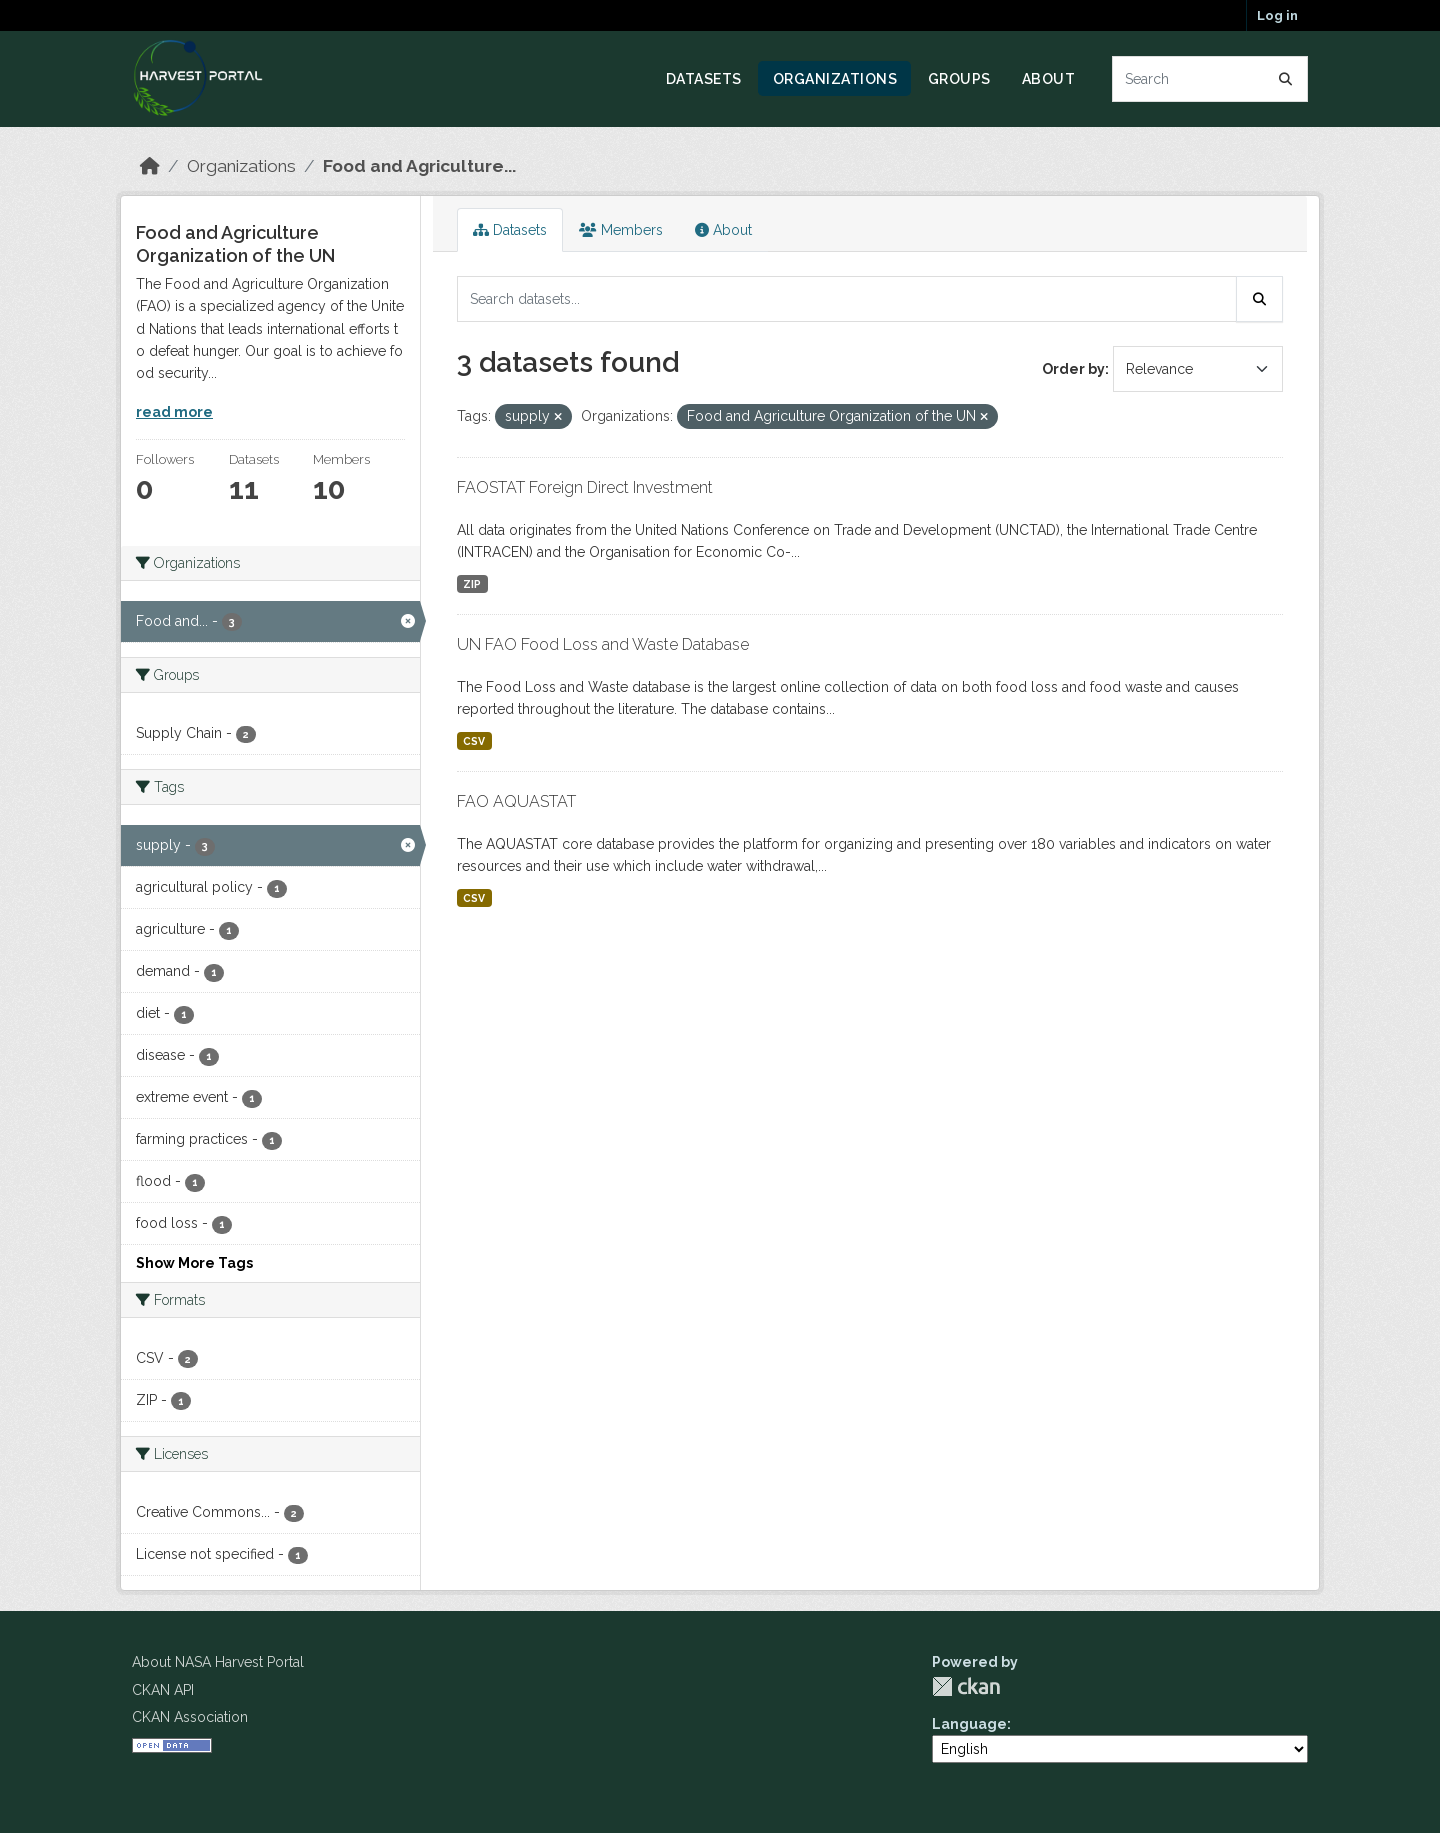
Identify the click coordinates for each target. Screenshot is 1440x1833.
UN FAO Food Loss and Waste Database (603, 644)
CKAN (966, 1686)
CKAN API (163, 1690)
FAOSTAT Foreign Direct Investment (585, 487)
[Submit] (1286, 79)
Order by (1073, 369)
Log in (1277, 15)
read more (174, 412)
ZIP (472, 584)
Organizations (835, 79)
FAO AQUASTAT (516, 801)
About (1049, 79)
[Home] (150, 166)
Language (969, 1724)
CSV (474, 741)
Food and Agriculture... (419, 166)
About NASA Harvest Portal (218, 1662)
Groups (959, 79)
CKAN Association (190, 1717)
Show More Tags (194, 1263)
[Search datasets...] (1210, 79)
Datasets (704, 79)
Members (621, 230)
